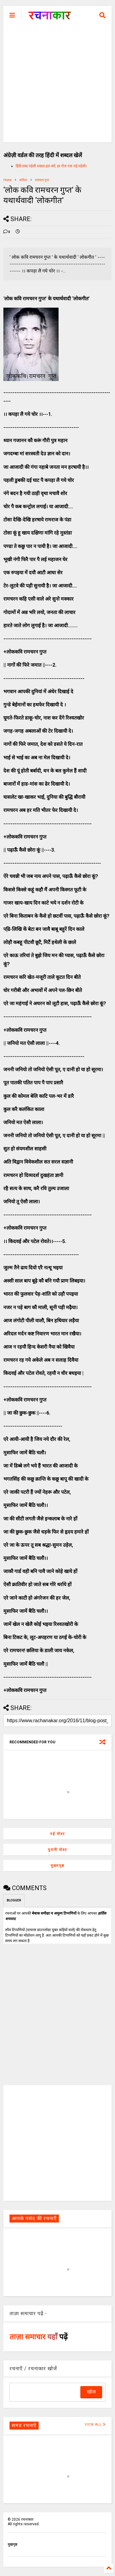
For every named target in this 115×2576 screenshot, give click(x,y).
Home (7, 180)
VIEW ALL (95, 2424)
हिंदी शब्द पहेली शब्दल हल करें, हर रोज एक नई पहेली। (51, 166)
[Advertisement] (57, 85)
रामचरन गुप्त (42, 180)
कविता (23, 180)
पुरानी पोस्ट (57, 1850)
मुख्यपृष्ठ (57, 1866)
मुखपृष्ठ (12, 2544)
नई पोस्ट (57, 1834)
